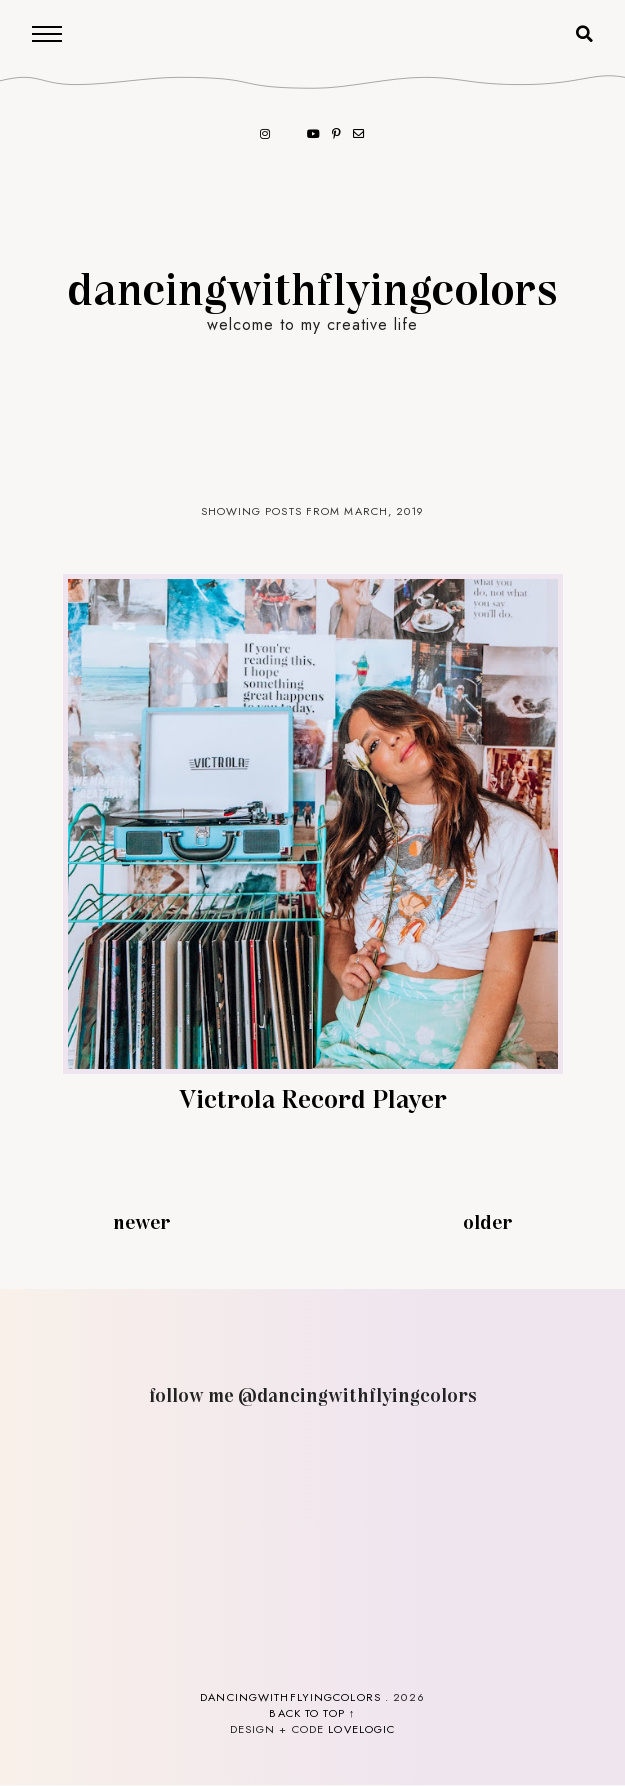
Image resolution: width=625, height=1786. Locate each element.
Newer (142, 1221)
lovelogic (361, 1729)
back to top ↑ (312, 1713)
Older (488, 1221)
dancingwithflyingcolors (313, 287)
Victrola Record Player (313, 1097)
